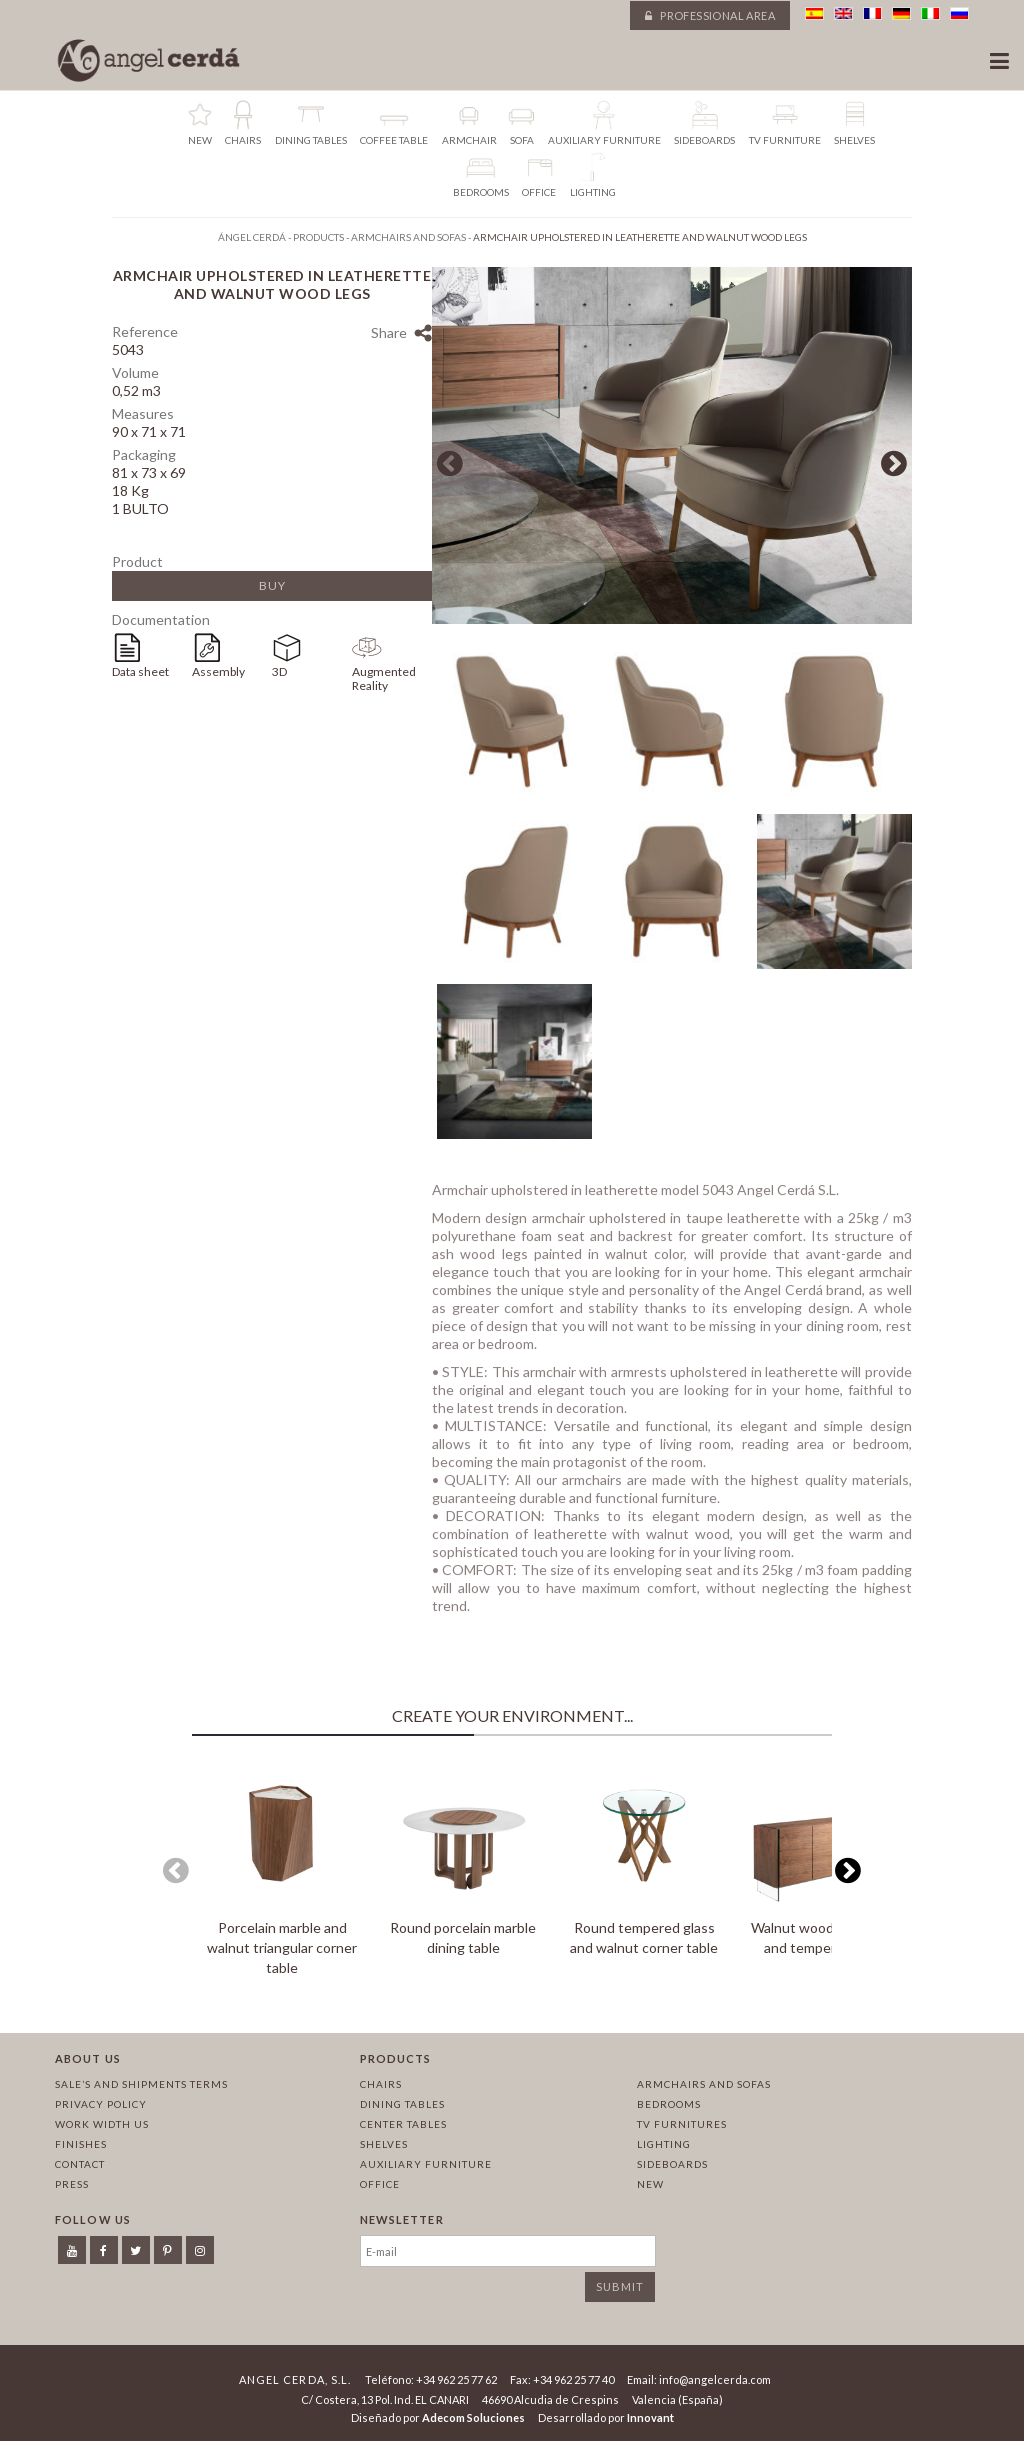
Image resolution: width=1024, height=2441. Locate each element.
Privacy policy (101, 2104)
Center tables (403, 2124)
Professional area (710, 15)
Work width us (102, 2124)
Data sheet (140, 671)
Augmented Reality (384, 678)
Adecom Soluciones (473, 2417)
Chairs (381, 2084)
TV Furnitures (682, 2124)
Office (380, 2184)
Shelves (384, 2144)
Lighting (664, 2144)
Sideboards (672, 2164)
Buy (272, 585)
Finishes (81, 2144)
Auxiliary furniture (426, 2164)
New (650, 2184)
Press (72, 2184)
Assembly (218, 671)
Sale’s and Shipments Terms (141, 2084)
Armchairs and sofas (704, 2084)
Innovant (650, 2417)
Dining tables (402, 2104)
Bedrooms (669, 2104)
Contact (80, 2164)
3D (279, 671)
